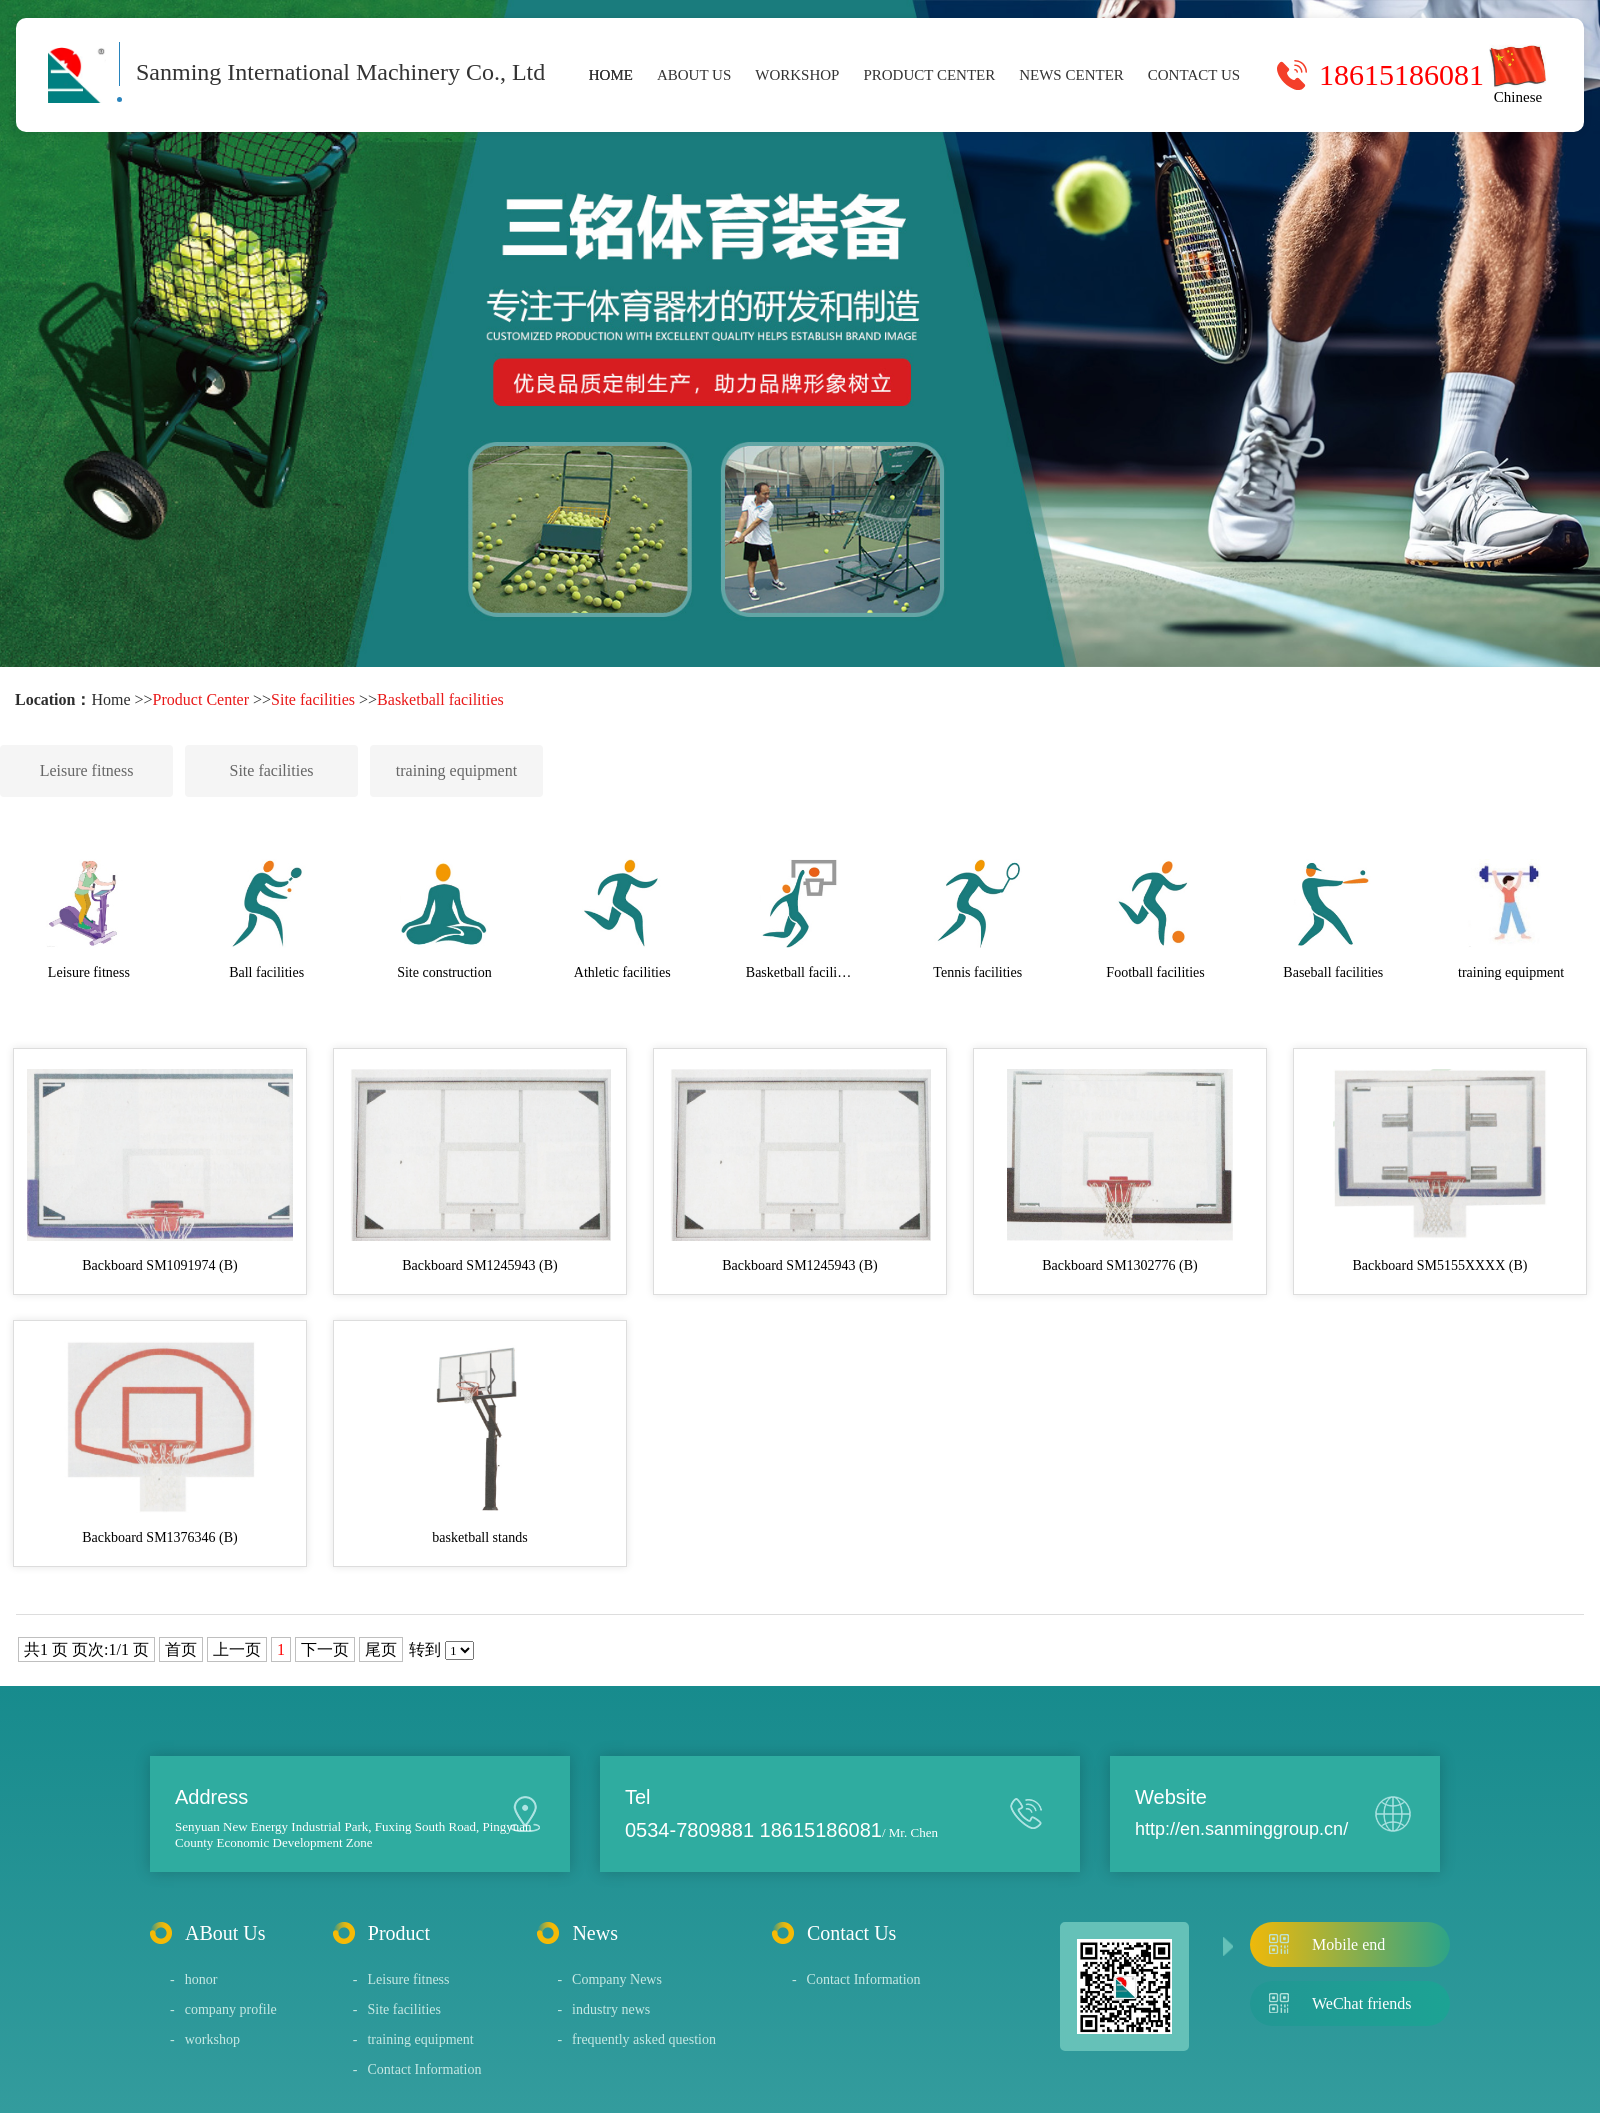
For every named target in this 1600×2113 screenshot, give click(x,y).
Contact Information (417, 2069)
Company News (609, 1979)
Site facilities (313, 699)
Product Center (929, 75)
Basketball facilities (440, 699)
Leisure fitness (87, 770)
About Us (694, 75)
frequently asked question (636, 2039)
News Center (1071, 75)
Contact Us (1194, 75)
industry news (603, 2009)
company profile (223, 2009)
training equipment (456, 770)
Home (611, 75)
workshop (797, 75)
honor (193, 1979)
